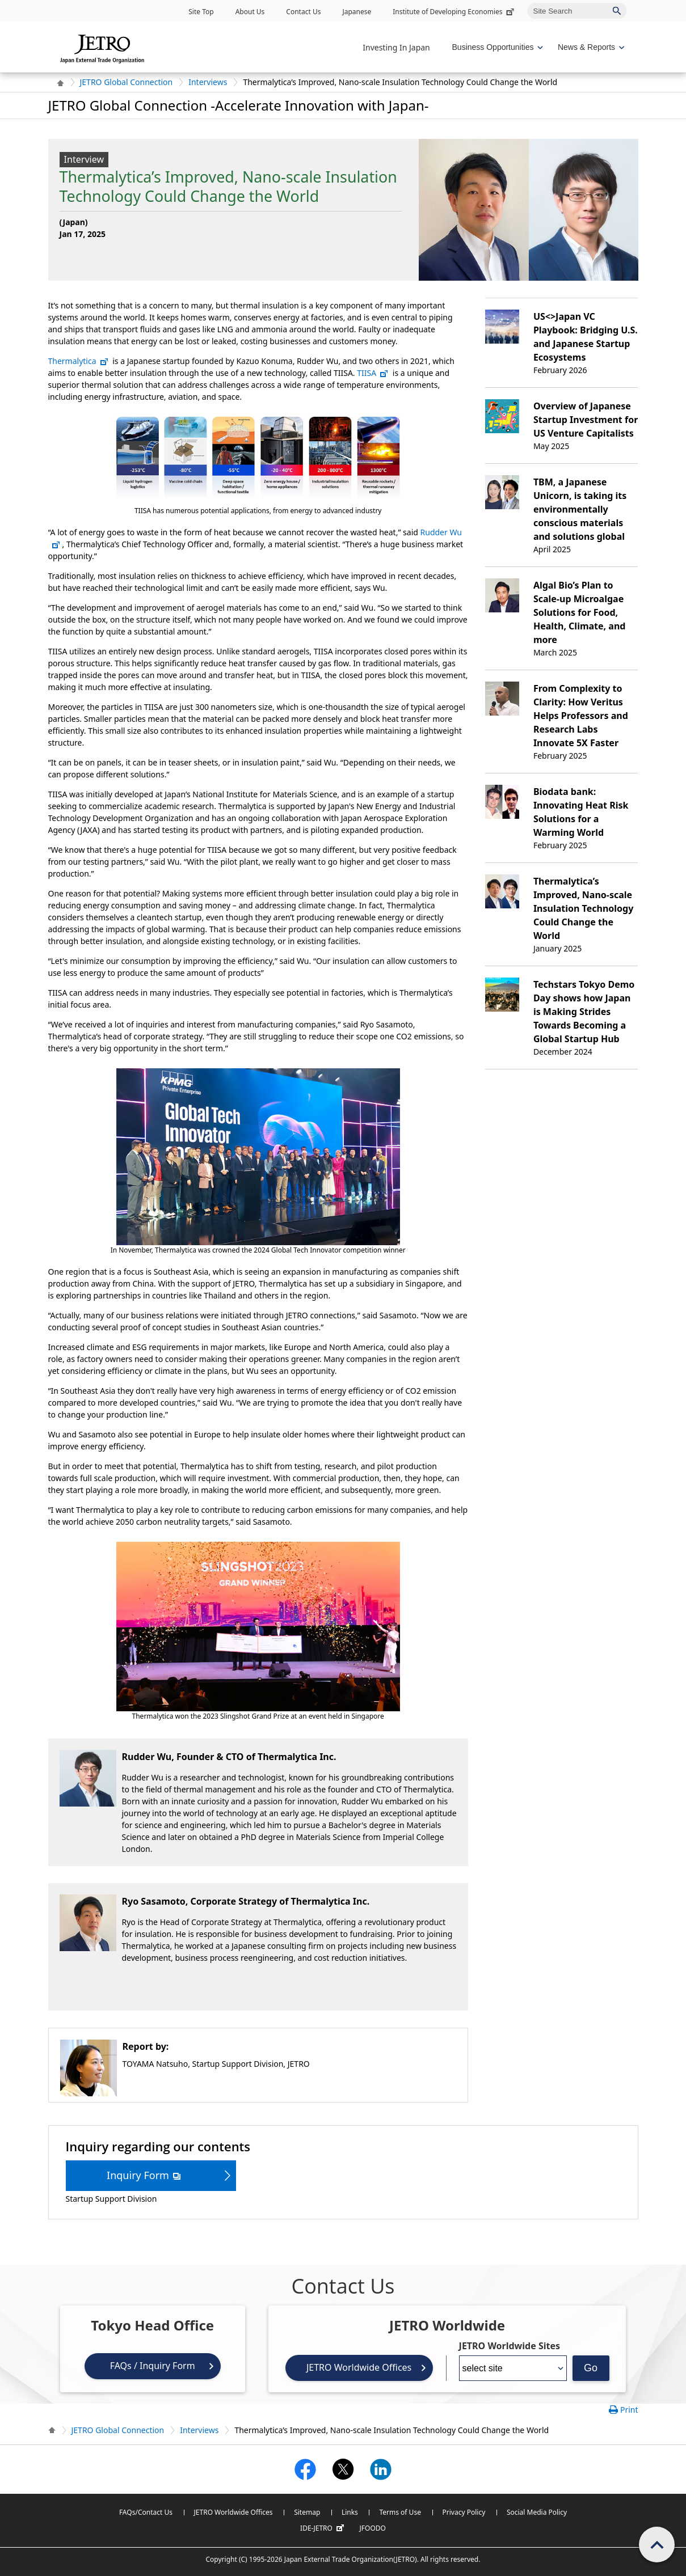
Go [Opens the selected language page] (590, 2368)
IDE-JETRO (323, 2528)
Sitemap (307, 2512)
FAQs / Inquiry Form (152, 2365)
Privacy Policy (464, 2512)
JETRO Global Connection (126, 82)
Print (629, 2409)
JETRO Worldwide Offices (358, 2367)
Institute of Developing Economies (454, 11)
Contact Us (303, 11)
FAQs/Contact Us (145, 2512)
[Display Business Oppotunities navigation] (496, 47)
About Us (250, 11)
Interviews (207, 82)
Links (350, 2512)
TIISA (373, 372)
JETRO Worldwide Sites (509, 2346)
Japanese (356, 11)
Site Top (200, 11)
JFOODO (373, 2528)
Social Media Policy (537, 2512)
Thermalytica (78, 361)
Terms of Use (399, 2512)
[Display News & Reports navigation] (590, 47)
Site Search (527, 2)
